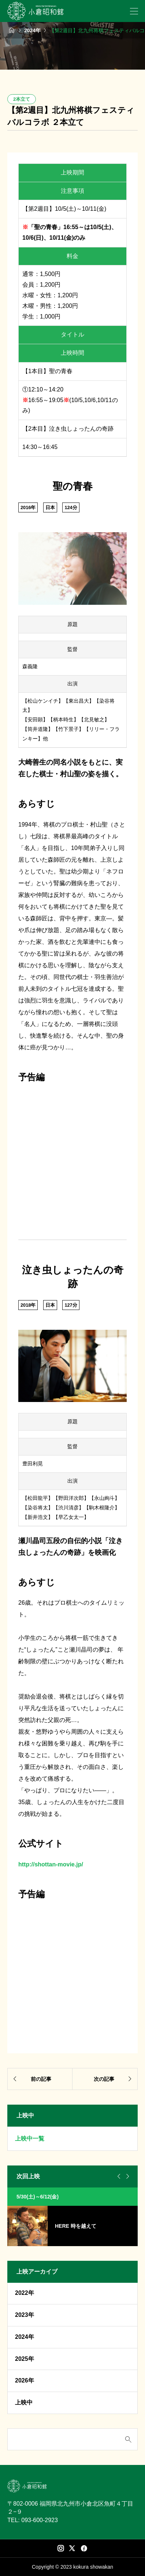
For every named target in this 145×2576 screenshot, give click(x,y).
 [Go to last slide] (118, 2176)
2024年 (24, 2337)
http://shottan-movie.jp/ (50, 1864)
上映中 (24, 2402)
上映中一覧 (29, 2138)
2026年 (24, 2380)
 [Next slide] (126, 2176)
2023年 (24, 2315)
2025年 (24, 2359)
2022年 (24, 2293)
